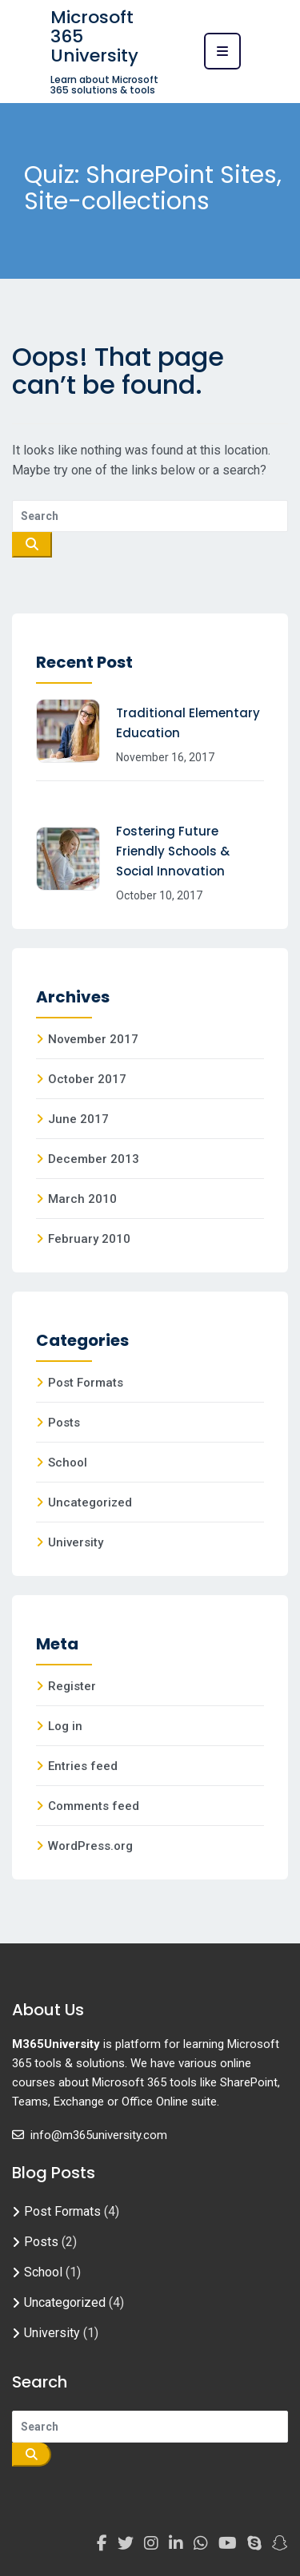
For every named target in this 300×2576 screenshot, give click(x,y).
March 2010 (82, 1199)
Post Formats (85, 1382)
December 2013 (93, 1159)
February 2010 (89, 1239)
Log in (65, 1726)
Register (72, 1686)
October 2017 (87, 1079)
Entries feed (83, 1766)
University (75, 1542)
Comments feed (93, 1806)
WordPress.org (90, 1846)
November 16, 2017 (165, 757)
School (67, 1462)
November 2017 (93, 1039)
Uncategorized (90, 1502)
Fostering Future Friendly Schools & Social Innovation (173, 851)
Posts (64, 1422)
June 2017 (78, 1119)
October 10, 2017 (159, 895)
